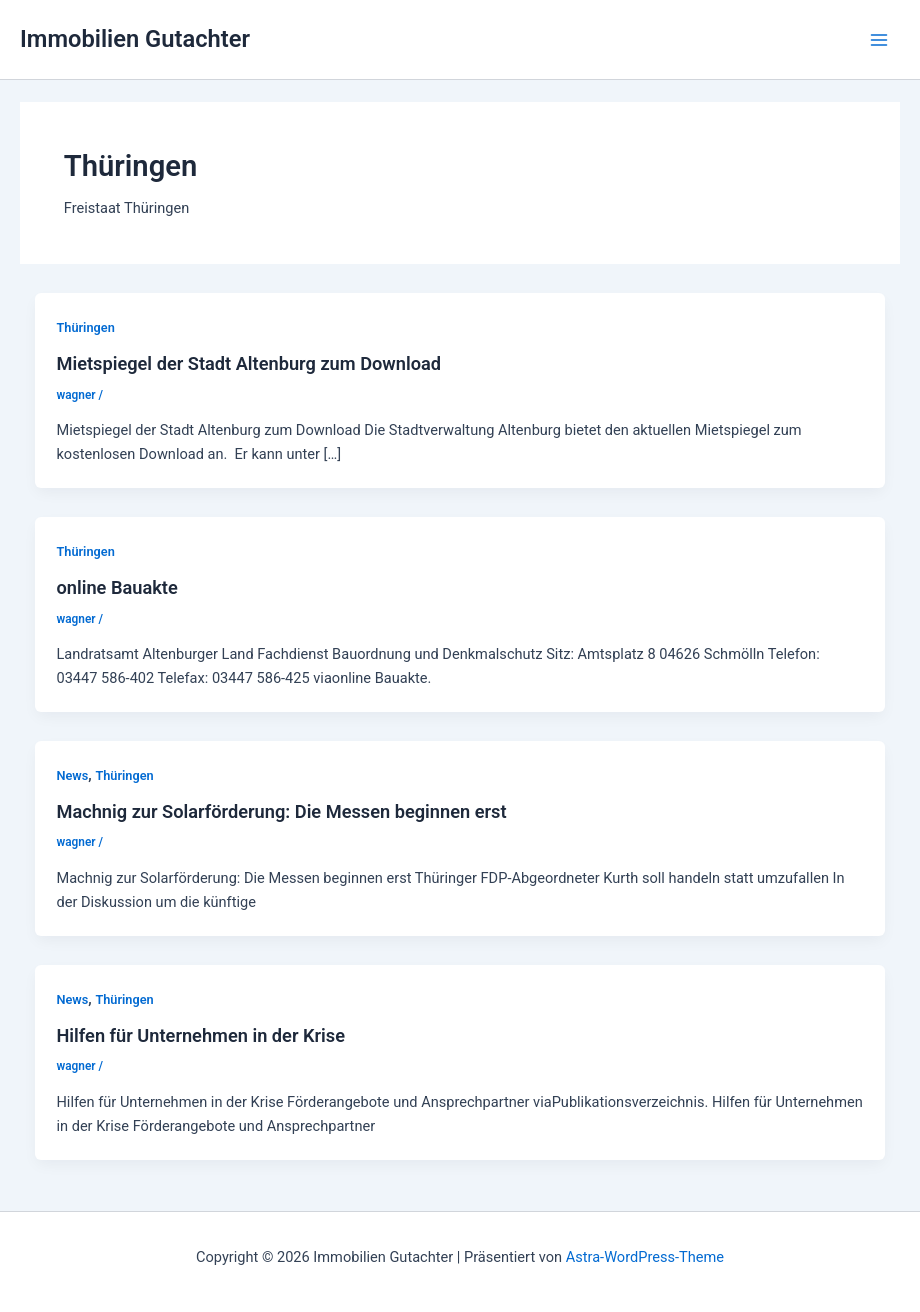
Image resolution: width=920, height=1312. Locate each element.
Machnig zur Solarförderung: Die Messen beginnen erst (281, 811)
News (72, 775)
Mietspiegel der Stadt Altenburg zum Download (248, 363)
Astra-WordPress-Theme (645, 1257)
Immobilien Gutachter (135, 39)
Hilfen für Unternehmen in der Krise (200, 1035)
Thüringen (85, 327)
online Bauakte (116, 587)
